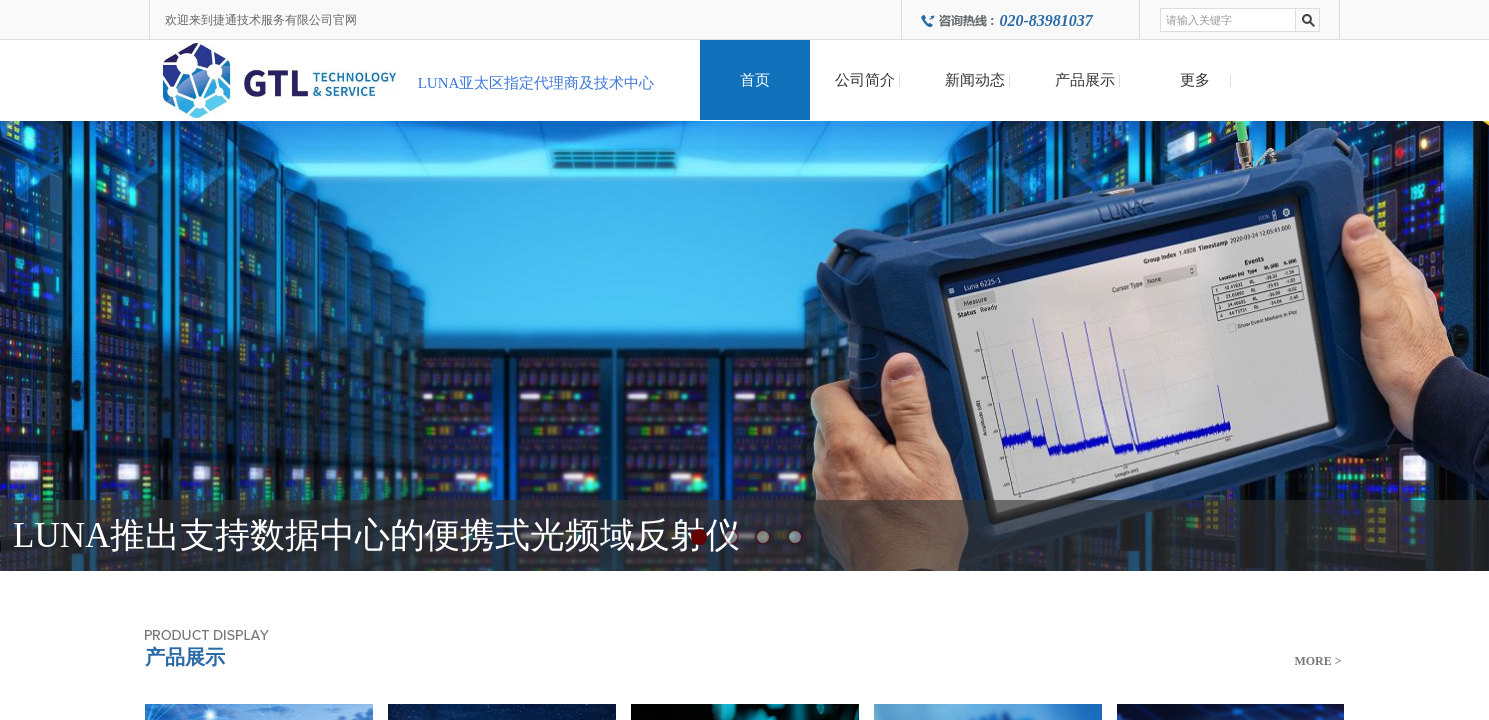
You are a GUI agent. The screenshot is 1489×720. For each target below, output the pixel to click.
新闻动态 (975, 80)
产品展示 (1085, 80)
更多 (1195, 80)
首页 (755, 80)
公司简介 (865, 80)
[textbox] (1228, 20)
